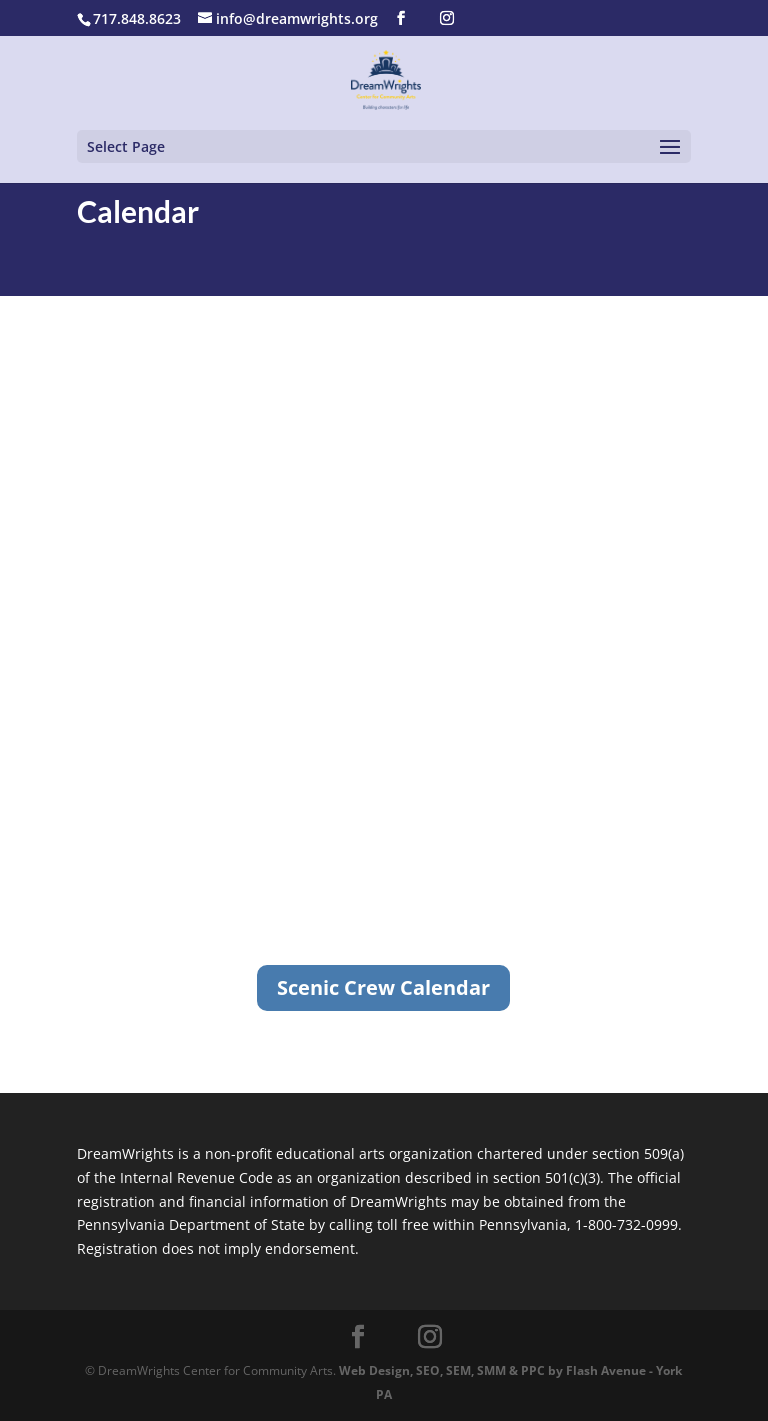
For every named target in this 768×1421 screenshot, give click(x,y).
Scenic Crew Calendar (383, 987)
